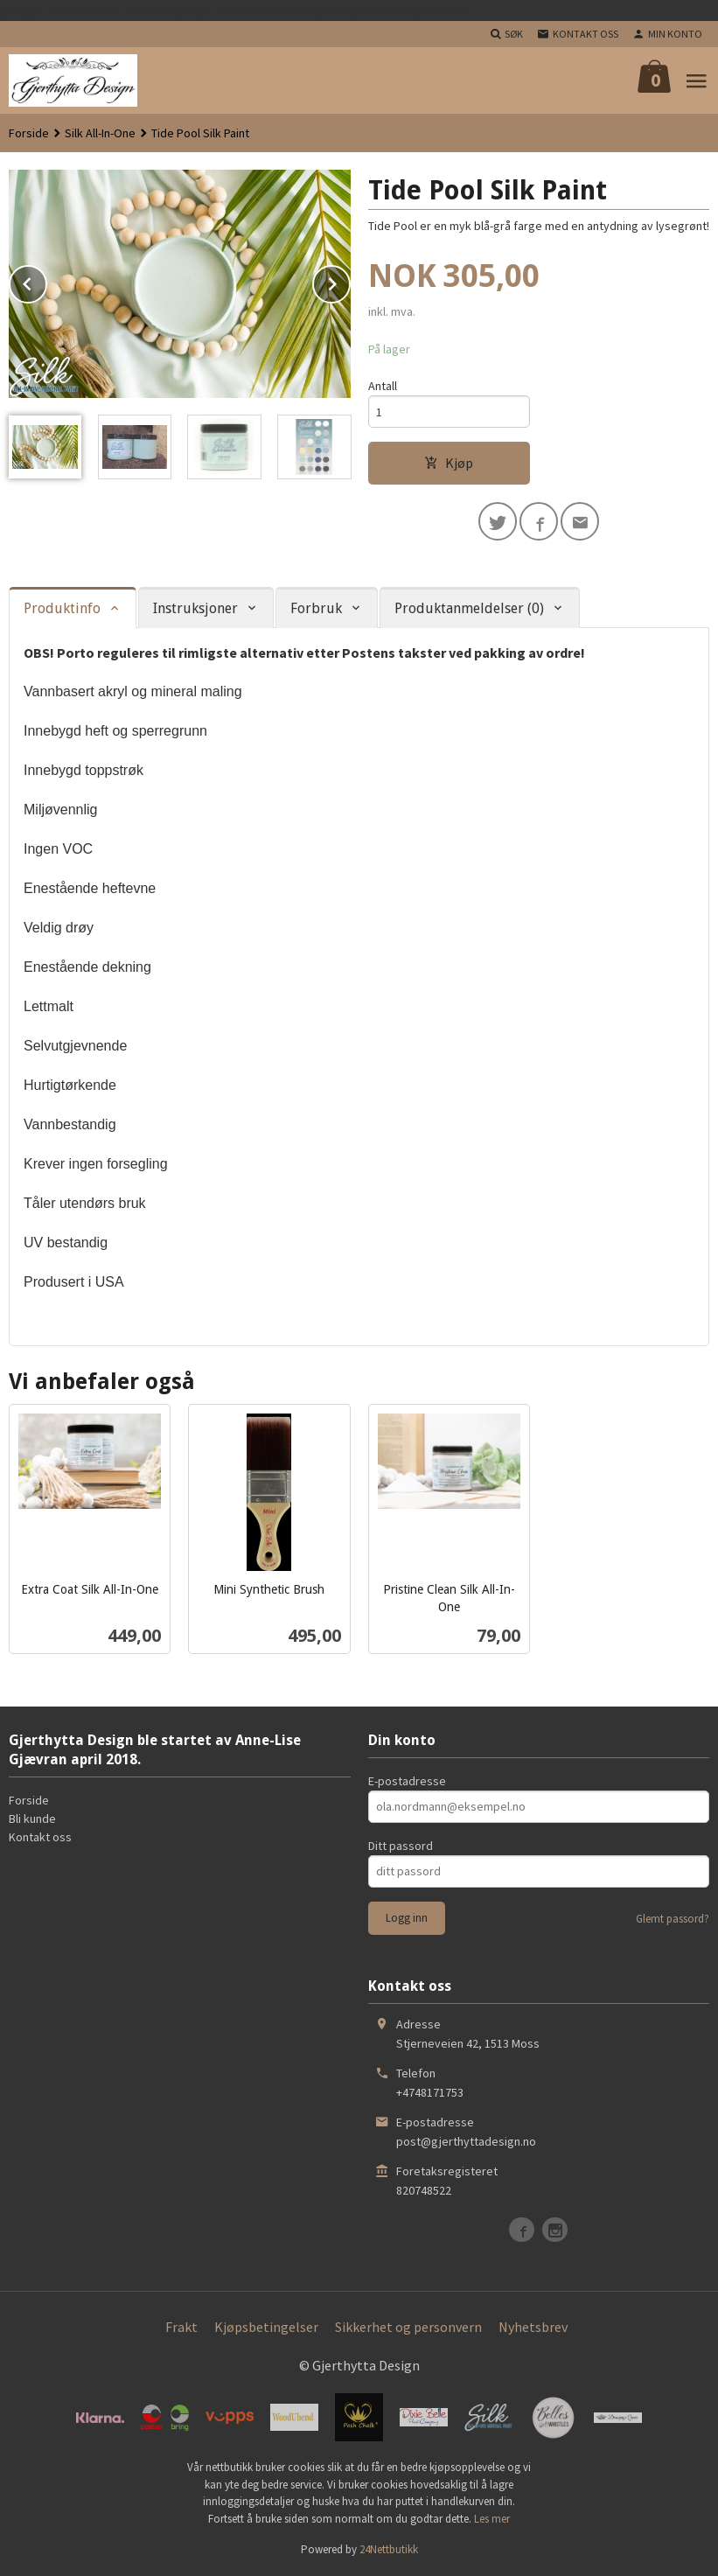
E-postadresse (407, 1781)
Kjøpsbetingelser (266, 2326)
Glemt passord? (672, 1918)
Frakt (181, 2326)
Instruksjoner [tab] (195, 608)
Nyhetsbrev (533, 2326)
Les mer (492, 2518)
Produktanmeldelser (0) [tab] (469, 608)
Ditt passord (400, 1845)
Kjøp (448, 462)
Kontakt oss (40, 1837)
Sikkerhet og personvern (408, 2326)
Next (350, 281)
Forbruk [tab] (316, 608)
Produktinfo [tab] (62, 608)
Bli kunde (32, 1818)
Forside (29, 133)
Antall (382, 386)
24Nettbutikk (388, 2549)
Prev (46, 281)
